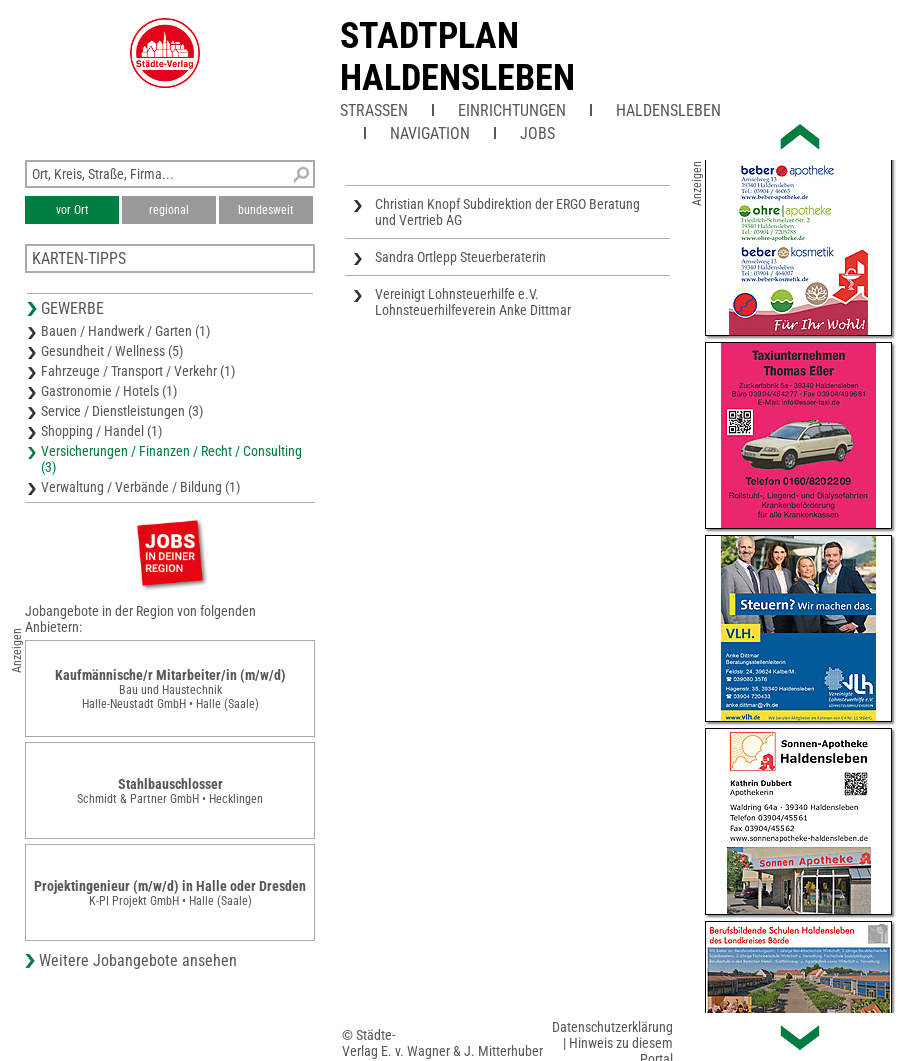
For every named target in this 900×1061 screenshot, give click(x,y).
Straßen (374, 110)
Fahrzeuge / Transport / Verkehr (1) (138, 371)
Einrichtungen (512, 110)
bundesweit (266, 210)
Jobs (537, 133)
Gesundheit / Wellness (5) (112, 351)
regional (169, 210)
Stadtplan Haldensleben (457, 57)
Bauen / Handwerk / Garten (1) (125, 331)
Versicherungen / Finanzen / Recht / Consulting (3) (171, 459)
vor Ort (72, 210)
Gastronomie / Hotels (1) (109, 391)
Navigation (430, 133)
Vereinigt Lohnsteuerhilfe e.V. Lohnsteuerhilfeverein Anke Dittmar (473, 302)
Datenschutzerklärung (612, 1027)
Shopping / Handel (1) (101, 431)
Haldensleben (668, 110)
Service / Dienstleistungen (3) (122, 411)
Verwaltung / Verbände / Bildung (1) (140, 487)
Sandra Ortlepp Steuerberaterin (460, 257)
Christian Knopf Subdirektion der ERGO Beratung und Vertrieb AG (507, 212)
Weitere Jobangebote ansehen (138, 960)
